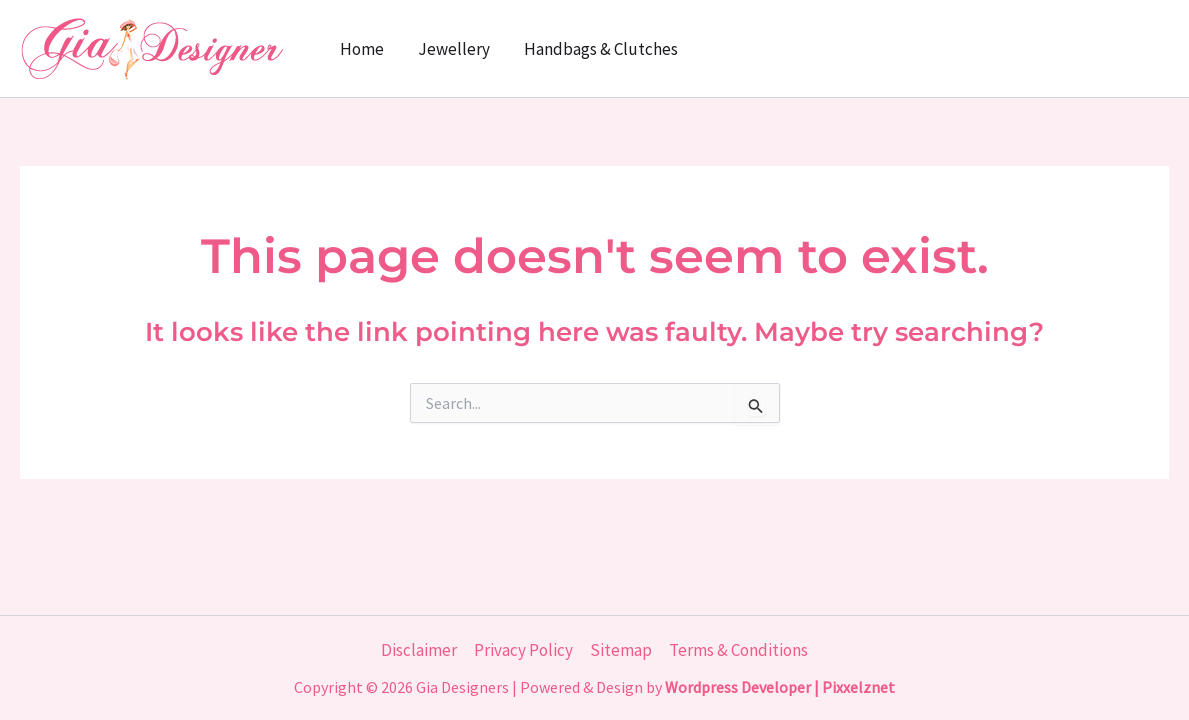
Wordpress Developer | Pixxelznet (780, 687)
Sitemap (621, 650)
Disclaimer (419, 650)
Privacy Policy (523, 650)
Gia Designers (462, 687)
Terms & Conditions (738, 650)
